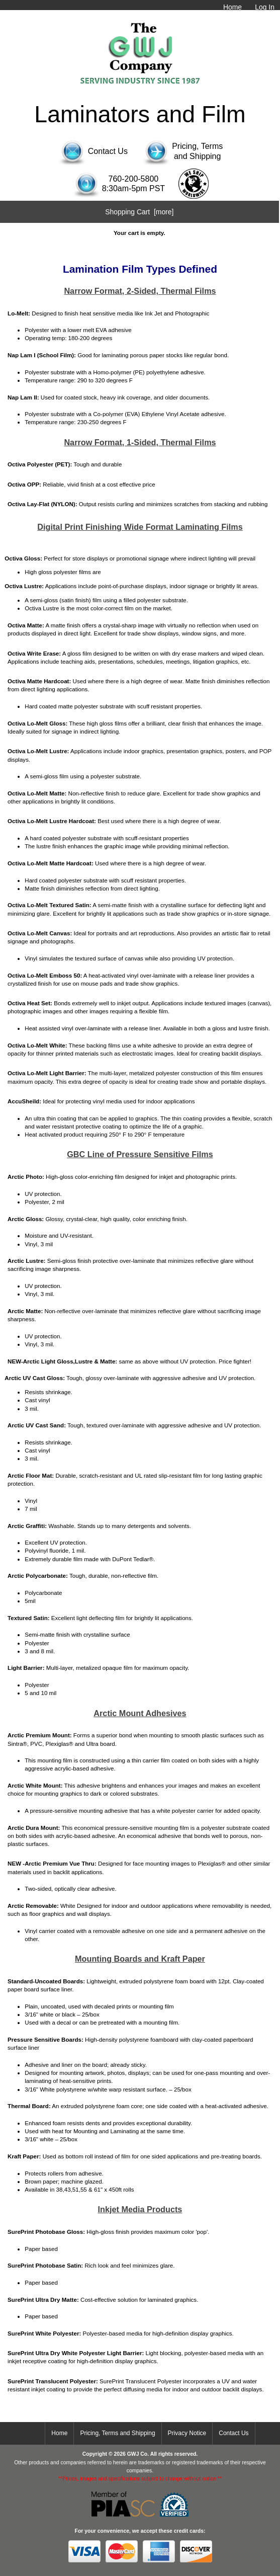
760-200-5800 (134, 179)
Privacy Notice (187, 2433)
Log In (264, 7)
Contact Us (233, 2433)
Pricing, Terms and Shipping (117, 2433)
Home (232, 7)
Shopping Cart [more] (139, 212)
